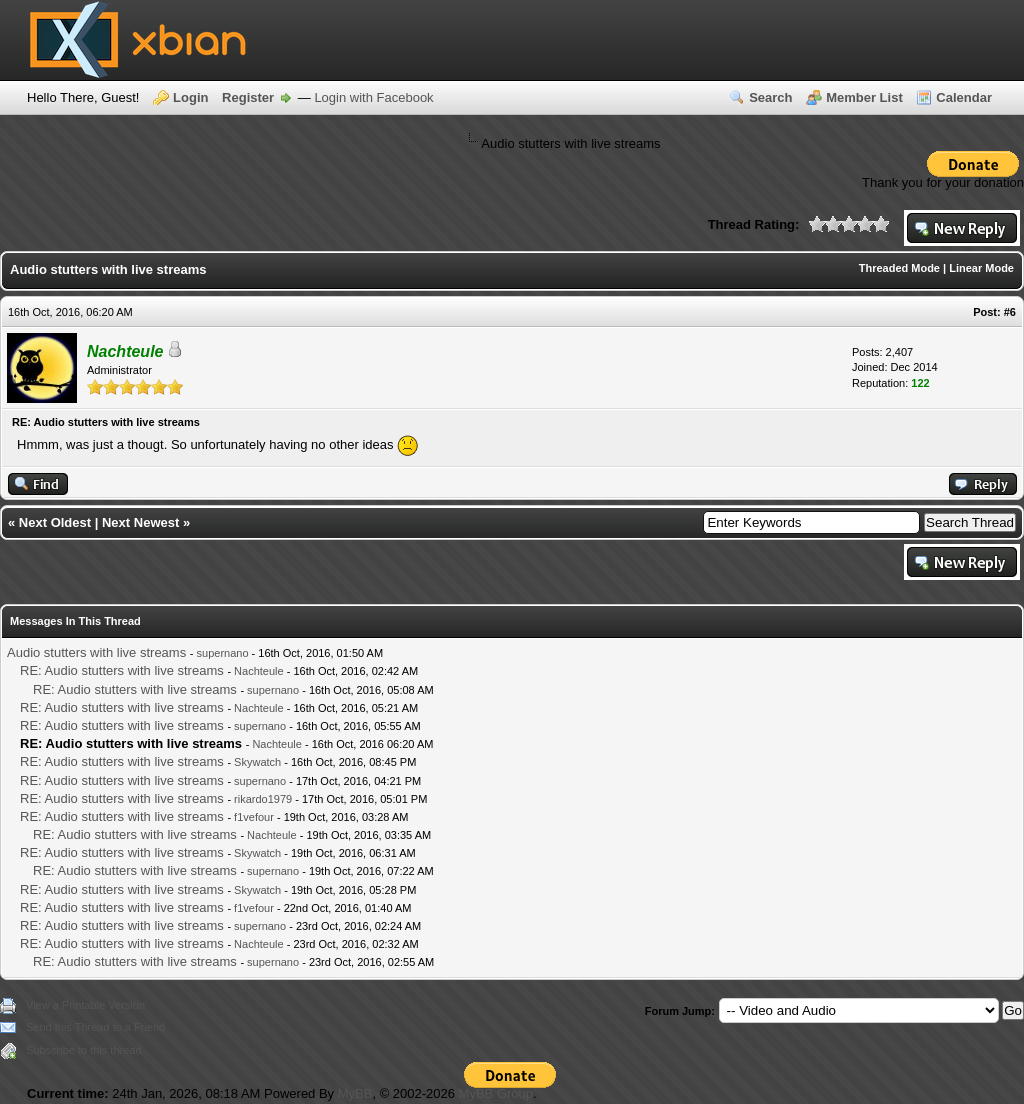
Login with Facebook (373, 97)
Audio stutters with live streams (96, 652)
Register (248, 97)
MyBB (355, 1093)
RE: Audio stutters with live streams (122, 670)
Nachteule (259, 671)
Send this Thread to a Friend (95, 1027)
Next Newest (140, 522)
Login (190, 97)
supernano (223, 653)
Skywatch (257, 762)
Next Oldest (55, 522)
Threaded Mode (899, 268)
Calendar (964, 97)
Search (770, 97)
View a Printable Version (85, 1005)
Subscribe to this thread (84, 1050)
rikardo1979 (263, 799)
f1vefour (254, 817)
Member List (864, 97)
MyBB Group (496, 1093)
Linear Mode (981, 268)
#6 (1010, 312)
